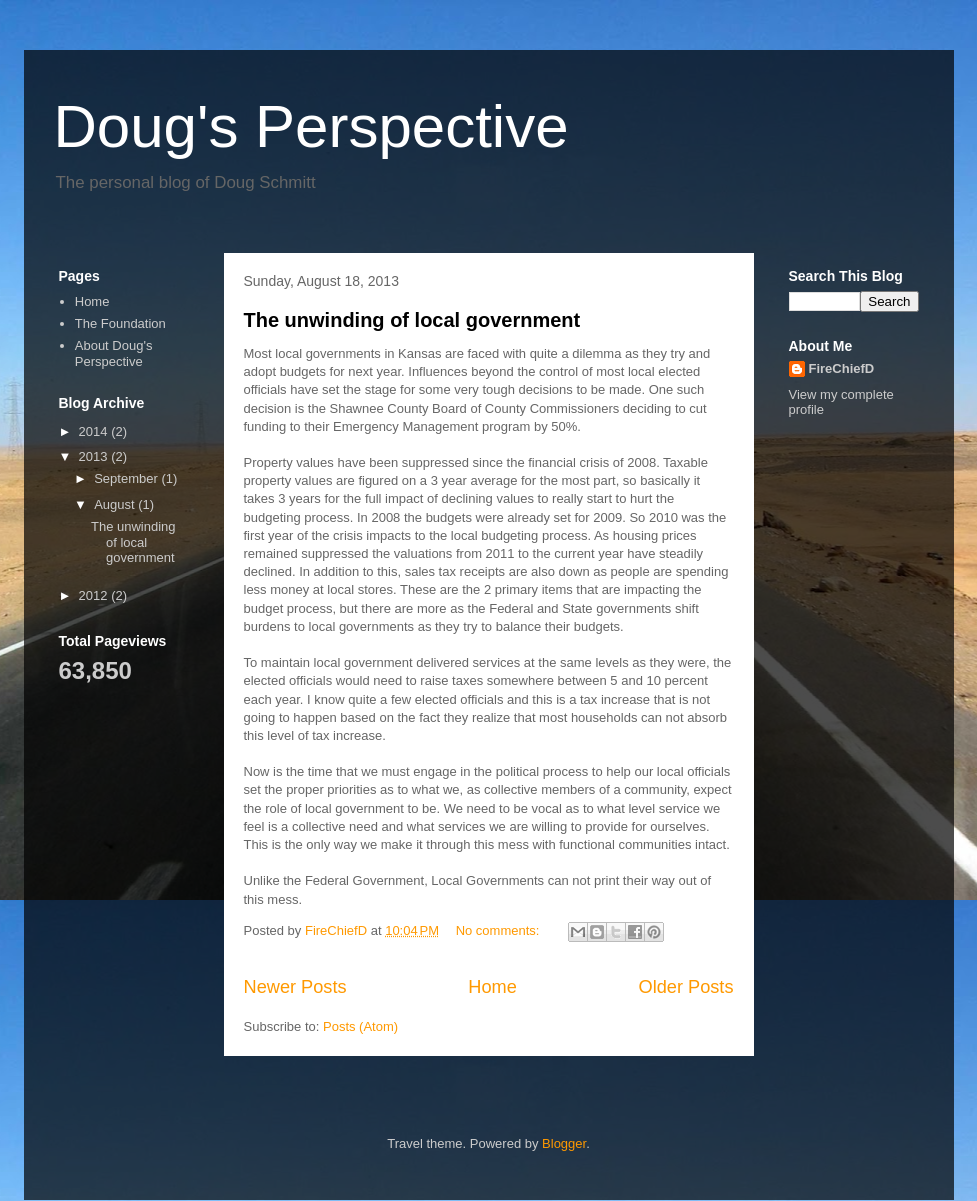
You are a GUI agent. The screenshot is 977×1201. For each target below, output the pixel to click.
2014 (95, 431)
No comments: (499, 930)
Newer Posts (295, 987)
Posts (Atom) (360, 1026)
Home (492, 987)
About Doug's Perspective (114, 353)
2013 (95, 456)
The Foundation (120, 323)
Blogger (564, 1143)
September (127, 478)
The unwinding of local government (412, 320)
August (116, 504)
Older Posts (685, 987)
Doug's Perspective (311, 126)
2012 (95, 595)
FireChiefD (842, 368)
